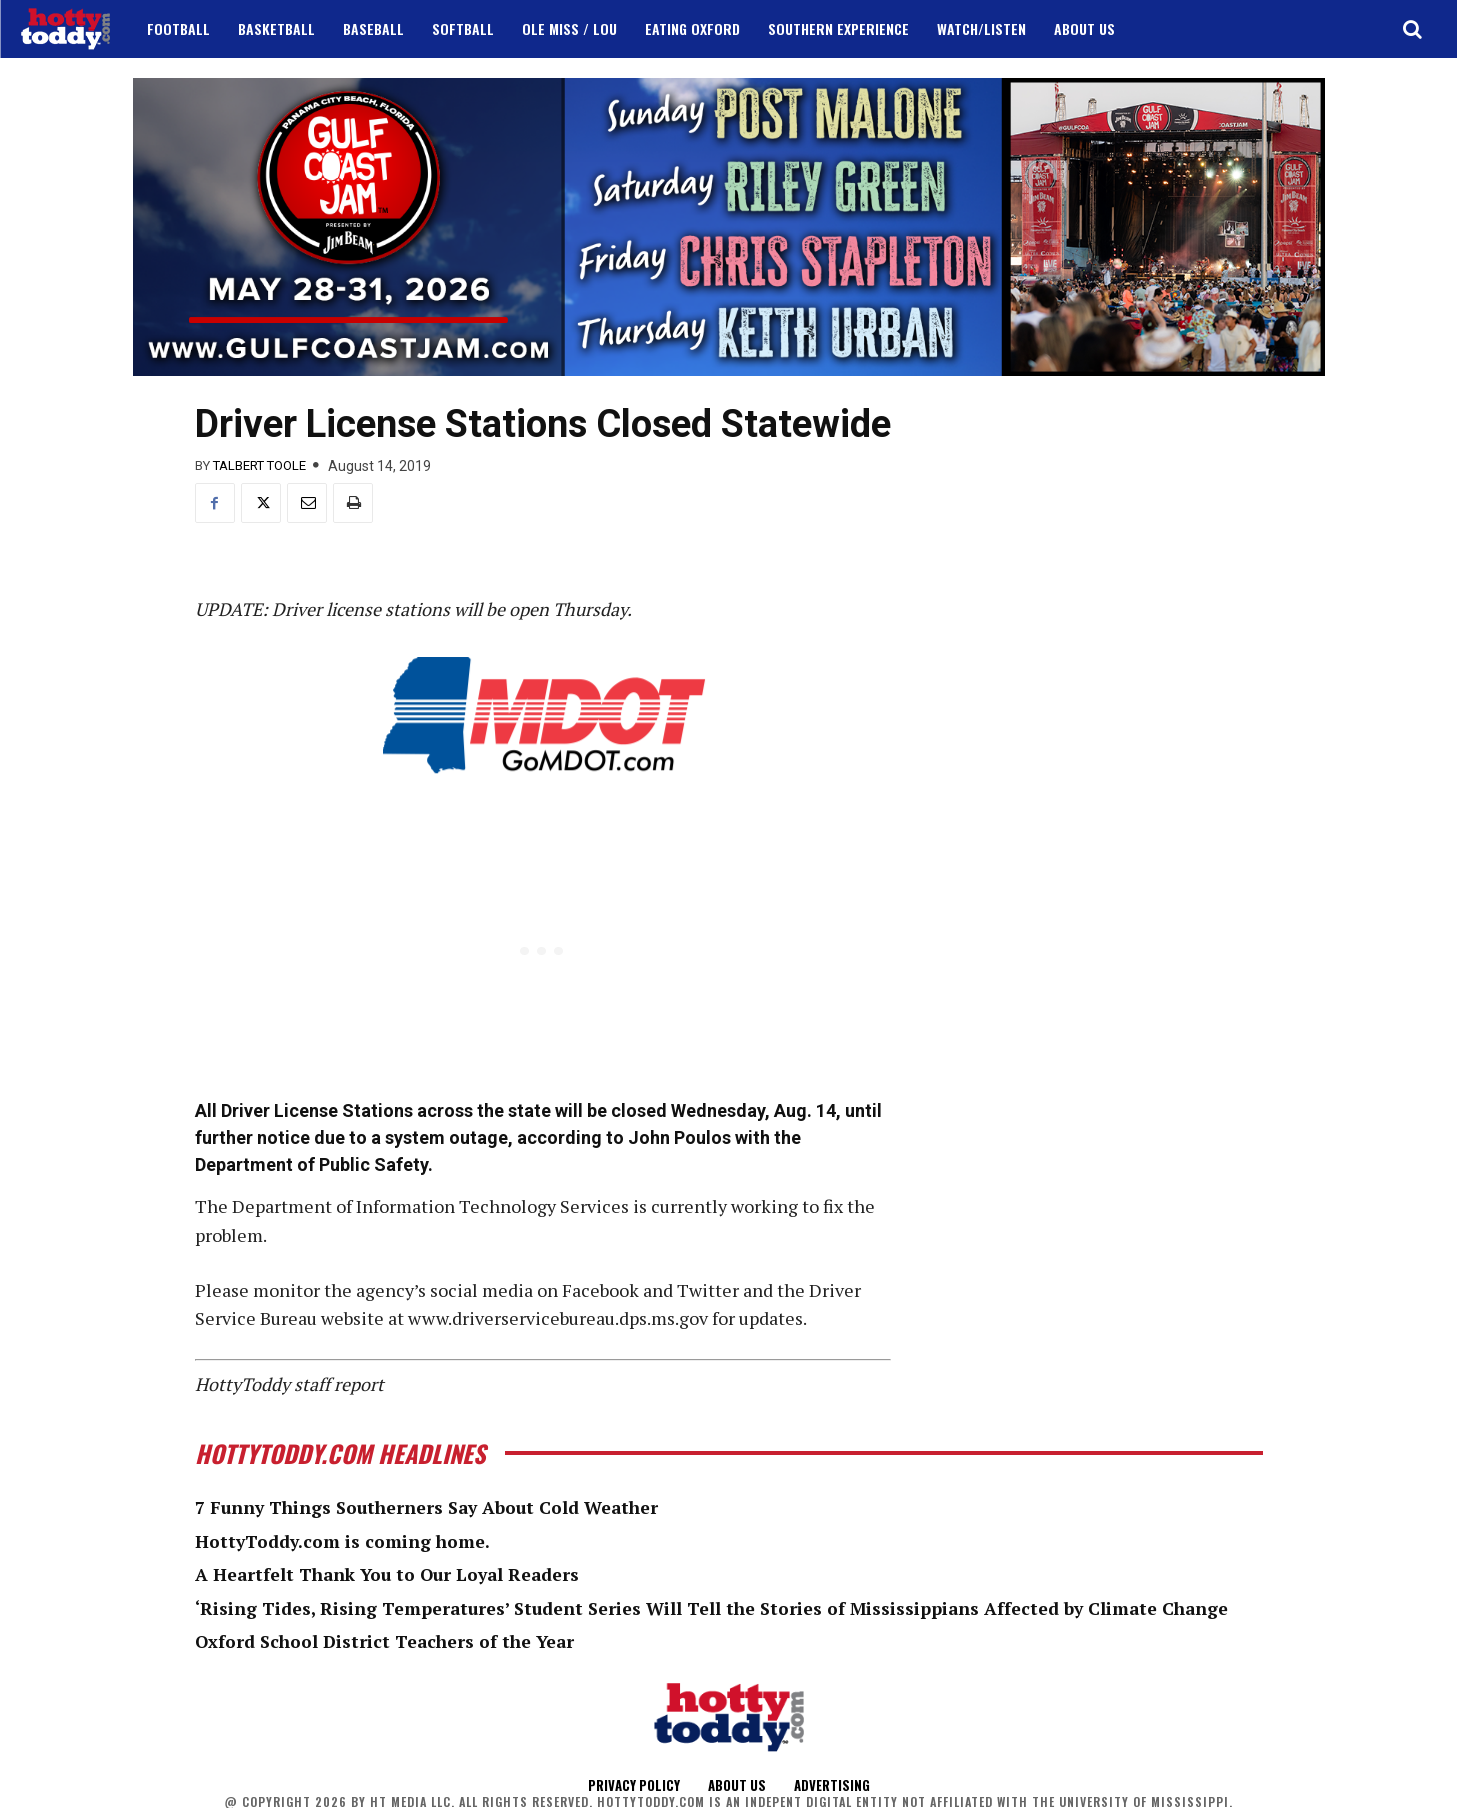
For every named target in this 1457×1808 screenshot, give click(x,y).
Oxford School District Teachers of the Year (389, 1641)
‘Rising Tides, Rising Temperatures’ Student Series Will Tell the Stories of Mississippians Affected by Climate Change (720, 1608)
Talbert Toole (259, 465)
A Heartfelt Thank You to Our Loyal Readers (392, 1574)
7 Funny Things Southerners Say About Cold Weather (433, 1507)
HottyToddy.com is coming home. (344, 1541)
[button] (1412, 29)
